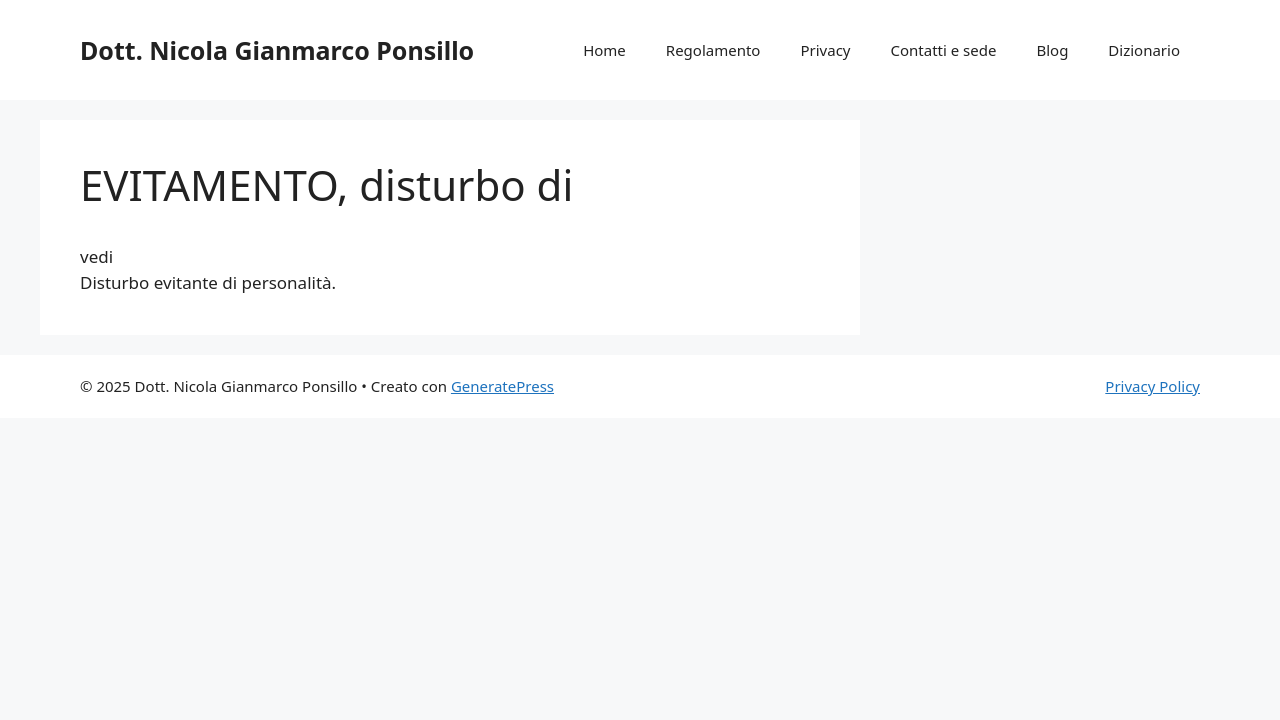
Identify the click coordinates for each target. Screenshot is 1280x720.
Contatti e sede (943, 50)
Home (604, 50)
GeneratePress (502, 386)
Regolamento (713, 50)
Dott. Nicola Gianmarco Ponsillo (277, 50)
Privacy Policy (1152, 386)
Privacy (825, 50)
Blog (1052, 50)
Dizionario (1144, 50)
